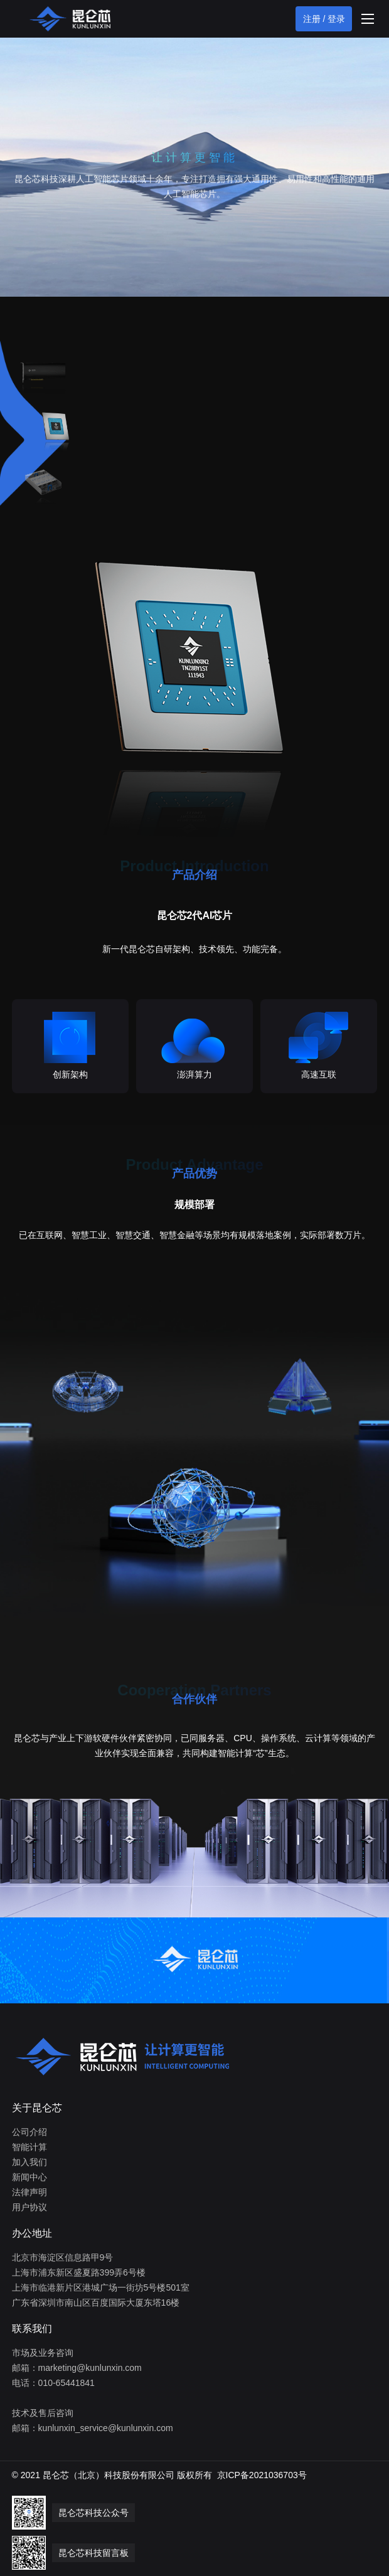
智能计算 (29, 2147)
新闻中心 (29, 2177)
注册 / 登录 (324, 19)
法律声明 (29, 2192)
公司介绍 (29, 2132)
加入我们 (29, 2162)
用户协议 (29, 2207)
